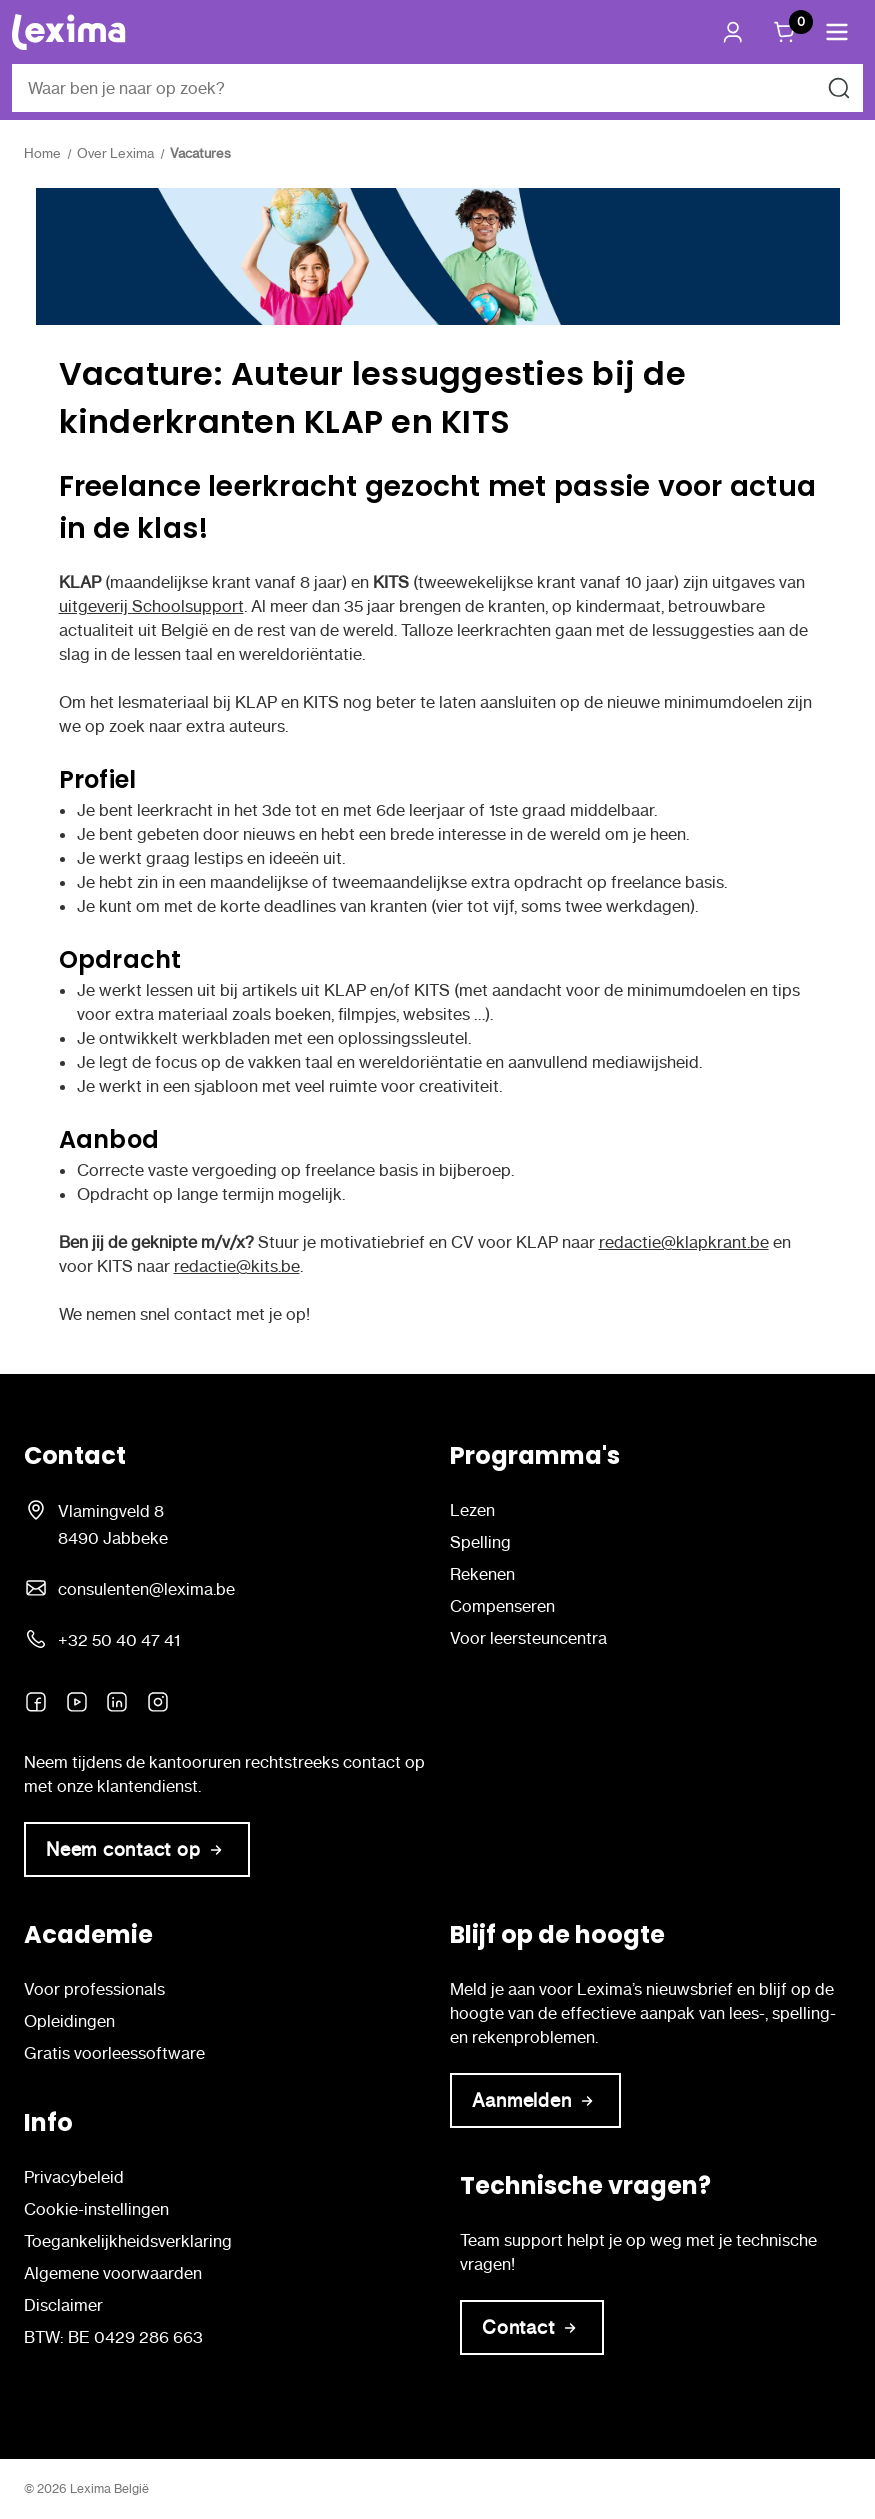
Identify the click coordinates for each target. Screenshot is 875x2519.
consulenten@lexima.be (146, 1589)
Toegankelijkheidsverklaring (128, 2241)
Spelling (480, 1542)
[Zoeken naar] (839, 88)
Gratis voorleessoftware (114, 2053)
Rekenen (482, 1574)
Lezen (472, 1510)
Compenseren (502, 1606)
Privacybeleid (74, 2177)
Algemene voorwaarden (113, 2273)
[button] (837, 32)
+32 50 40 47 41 (119, 1640)
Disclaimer (63, 2305)
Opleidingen (69, 2021)
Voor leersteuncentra (528, 1638)
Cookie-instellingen (96, 2209)
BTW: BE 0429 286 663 (113, 2337)
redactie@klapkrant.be (684, 1242)
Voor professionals (94, 1989)
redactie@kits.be (237, 1266)
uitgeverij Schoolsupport (151, 606)
